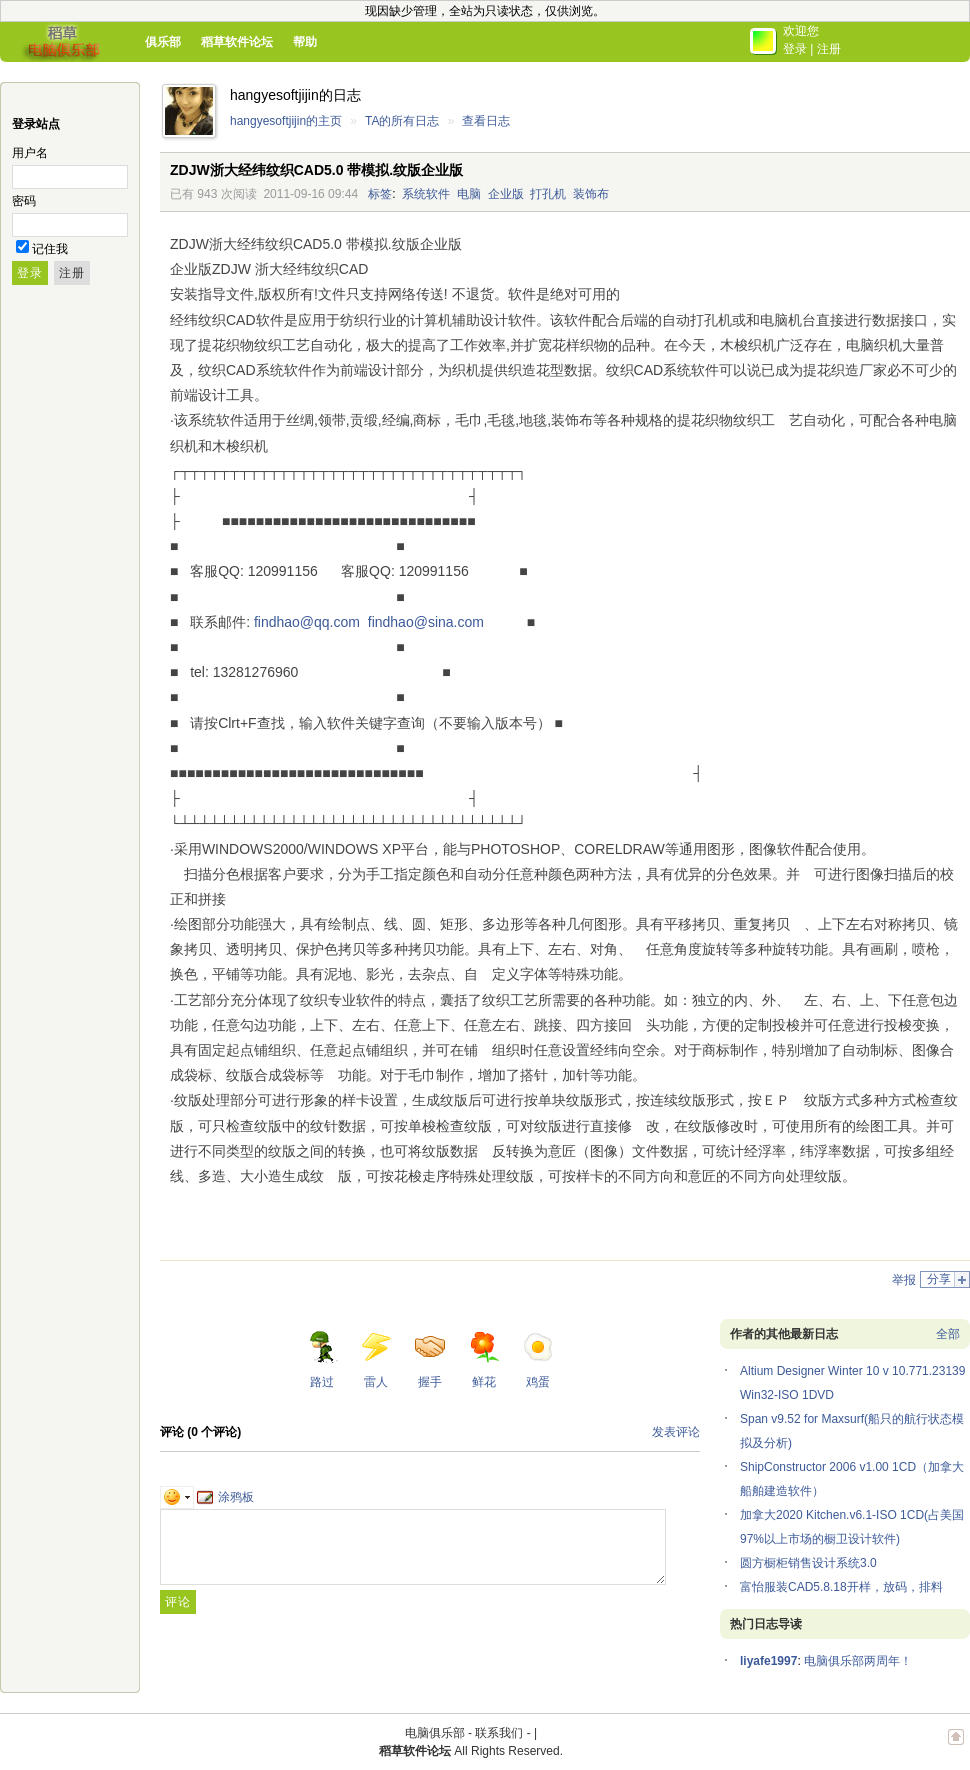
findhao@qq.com (307, 622)
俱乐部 (163, 42)
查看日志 (486, 121)
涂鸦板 (225, 1497)
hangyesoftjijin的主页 (286, 121)
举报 (904, 1280)
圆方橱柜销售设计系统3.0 (808, 1563)
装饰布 (591, 194)
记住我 (50, 249)
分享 (939, 1279)
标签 (380, 194)
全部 (948, 1334)
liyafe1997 (768, 1661)
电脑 (469, 194)
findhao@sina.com (426, 622)
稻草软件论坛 (237, 42)
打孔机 (548, 194)
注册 (829, 49)
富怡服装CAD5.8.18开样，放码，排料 (841, 1587)
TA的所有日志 (402, 121)
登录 (795, 49)
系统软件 (426, 194)
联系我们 (499, 1733)
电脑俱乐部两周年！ (858, 1661)
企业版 (506, 194)
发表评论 (676, 1432)
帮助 (305, 42)
